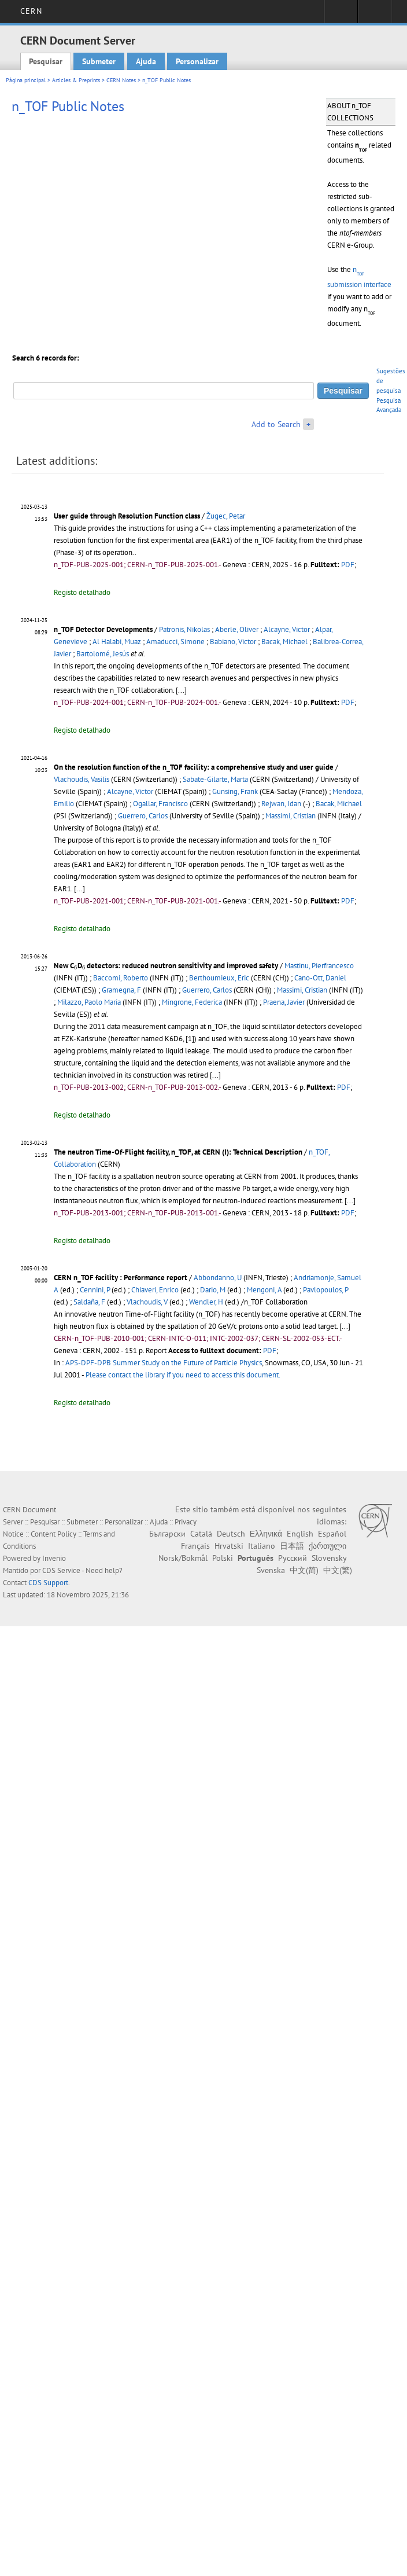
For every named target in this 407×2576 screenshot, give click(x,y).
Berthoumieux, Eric (219, 978)
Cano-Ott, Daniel (320, 978)
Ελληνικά (266, 1533)
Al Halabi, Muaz (116, 641)
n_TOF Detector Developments (103, 629)
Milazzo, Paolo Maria (89, 1002)
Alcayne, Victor (287, 629)
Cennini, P (95, 1290)
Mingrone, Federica (192, 1002)
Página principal (26, 80)
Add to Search (276, 424)
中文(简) (304, 1570)
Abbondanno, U (218, 1278)
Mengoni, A (264, 1290)
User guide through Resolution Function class (127, 516)
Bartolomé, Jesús (102, 654)
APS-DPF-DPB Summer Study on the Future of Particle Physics (163, 1363)
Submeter (99, 61)
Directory (374, 15)
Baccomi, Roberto (120, 978)
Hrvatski (228, 1546)
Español (332, 1533)
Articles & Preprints (76, 80)
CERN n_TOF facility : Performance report (120, 1278)
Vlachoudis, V (147, 1302)
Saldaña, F (89, 1302)
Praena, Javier (284, 1002)
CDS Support (48, 1583)
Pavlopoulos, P (325, 1290)
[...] (181, 690)
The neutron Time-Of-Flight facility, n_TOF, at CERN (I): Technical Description (178, 1152)
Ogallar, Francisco (160, 804)
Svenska (271, 1570)
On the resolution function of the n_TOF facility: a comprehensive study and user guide (194, 767)
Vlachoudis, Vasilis (81, 779)
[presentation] (75, 968)
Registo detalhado (82, 592)
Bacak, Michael (284, 641)
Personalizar (197, 61)
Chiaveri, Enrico (155, 1290)
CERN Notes (121, 80)
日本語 (292, 1546)
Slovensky (329, 1558)
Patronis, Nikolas (184, 629)
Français (195, 1546)
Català (201, 1533)
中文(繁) (337, 1570)
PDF (347, 564)
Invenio (54, 1558)
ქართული (327, 1546)
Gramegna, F (121, 990)
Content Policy (53, 1534)
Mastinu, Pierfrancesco (319, 966)
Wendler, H (206, 1302)
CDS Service (61, 1570)
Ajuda (146, 61)
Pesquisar (45, 61)
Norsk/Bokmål (183, 1558)
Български (167, 1533)
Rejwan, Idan (281, 804)
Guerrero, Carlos (143, 816)
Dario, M (212, 1290)
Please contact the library (183, 1375)
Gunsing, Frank (235, 791)
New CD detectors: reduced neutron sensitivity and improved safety (166, 966)
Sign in (340, 15)
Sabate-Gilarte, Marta (215, 779)
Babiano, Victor (233, 641)
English (300, 1533)
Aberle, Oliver (236, 629)
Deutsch (231, 1533)
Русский (292, 1558)
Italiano (261, 1546)
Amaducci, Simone (175, 641)
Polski (222, 1558)
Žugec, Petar (225, 516)
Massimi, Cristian (290, 816)
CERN (31, 11)
